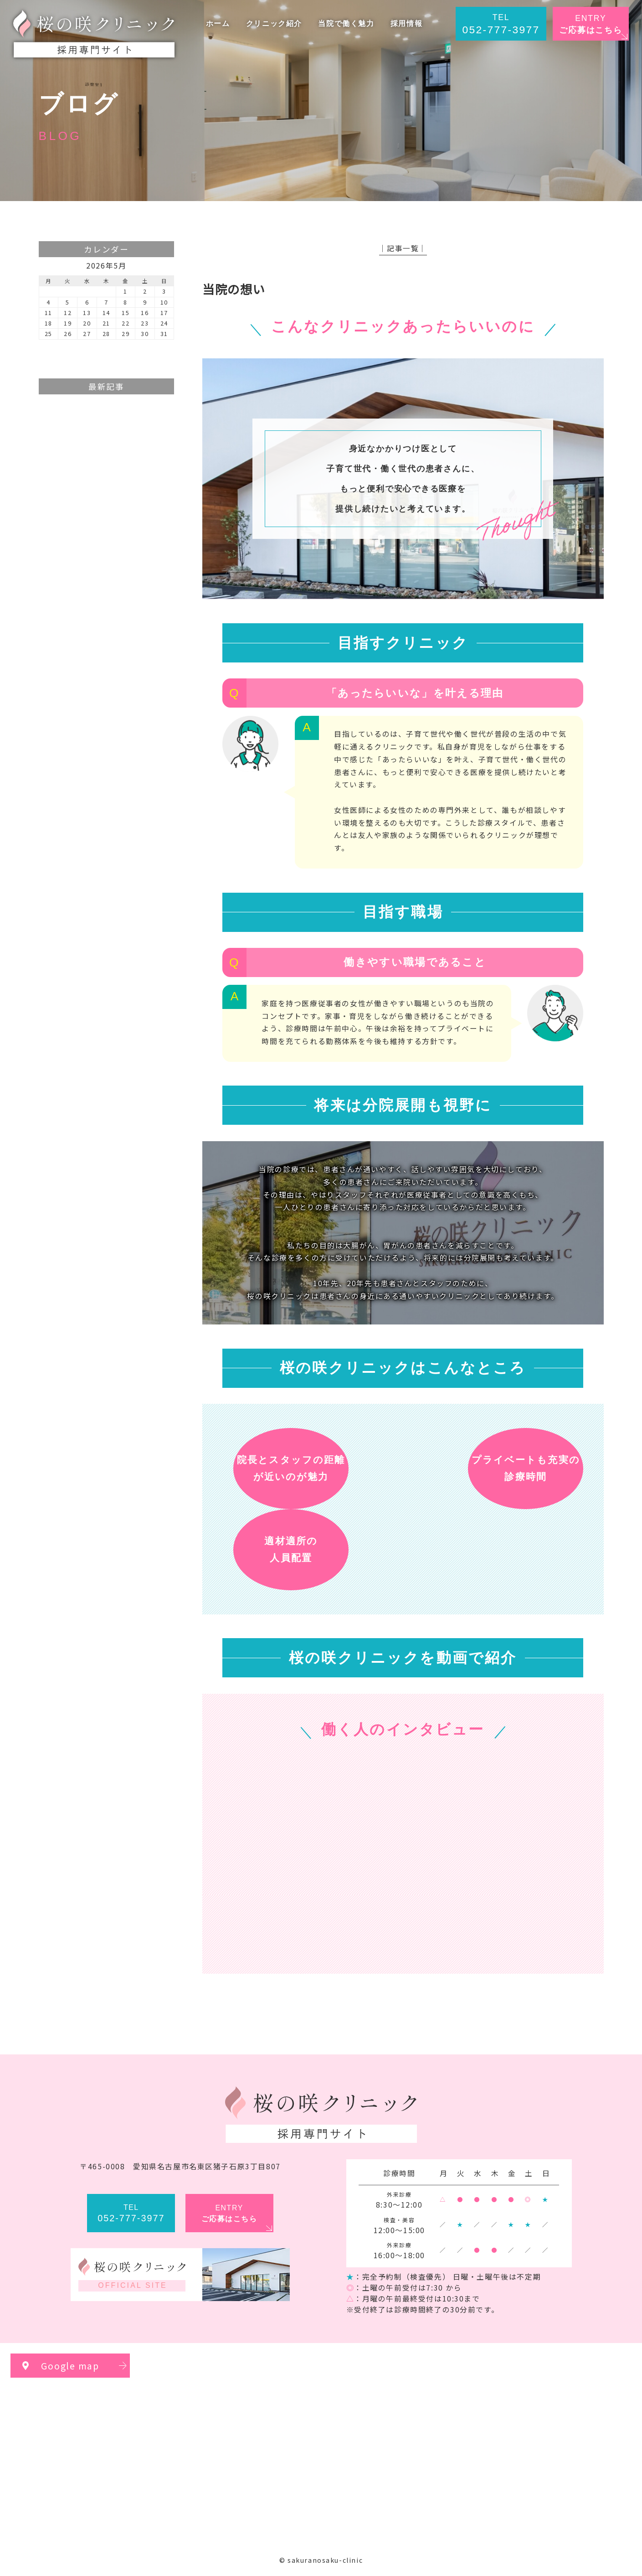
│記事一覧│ (403, 248)
